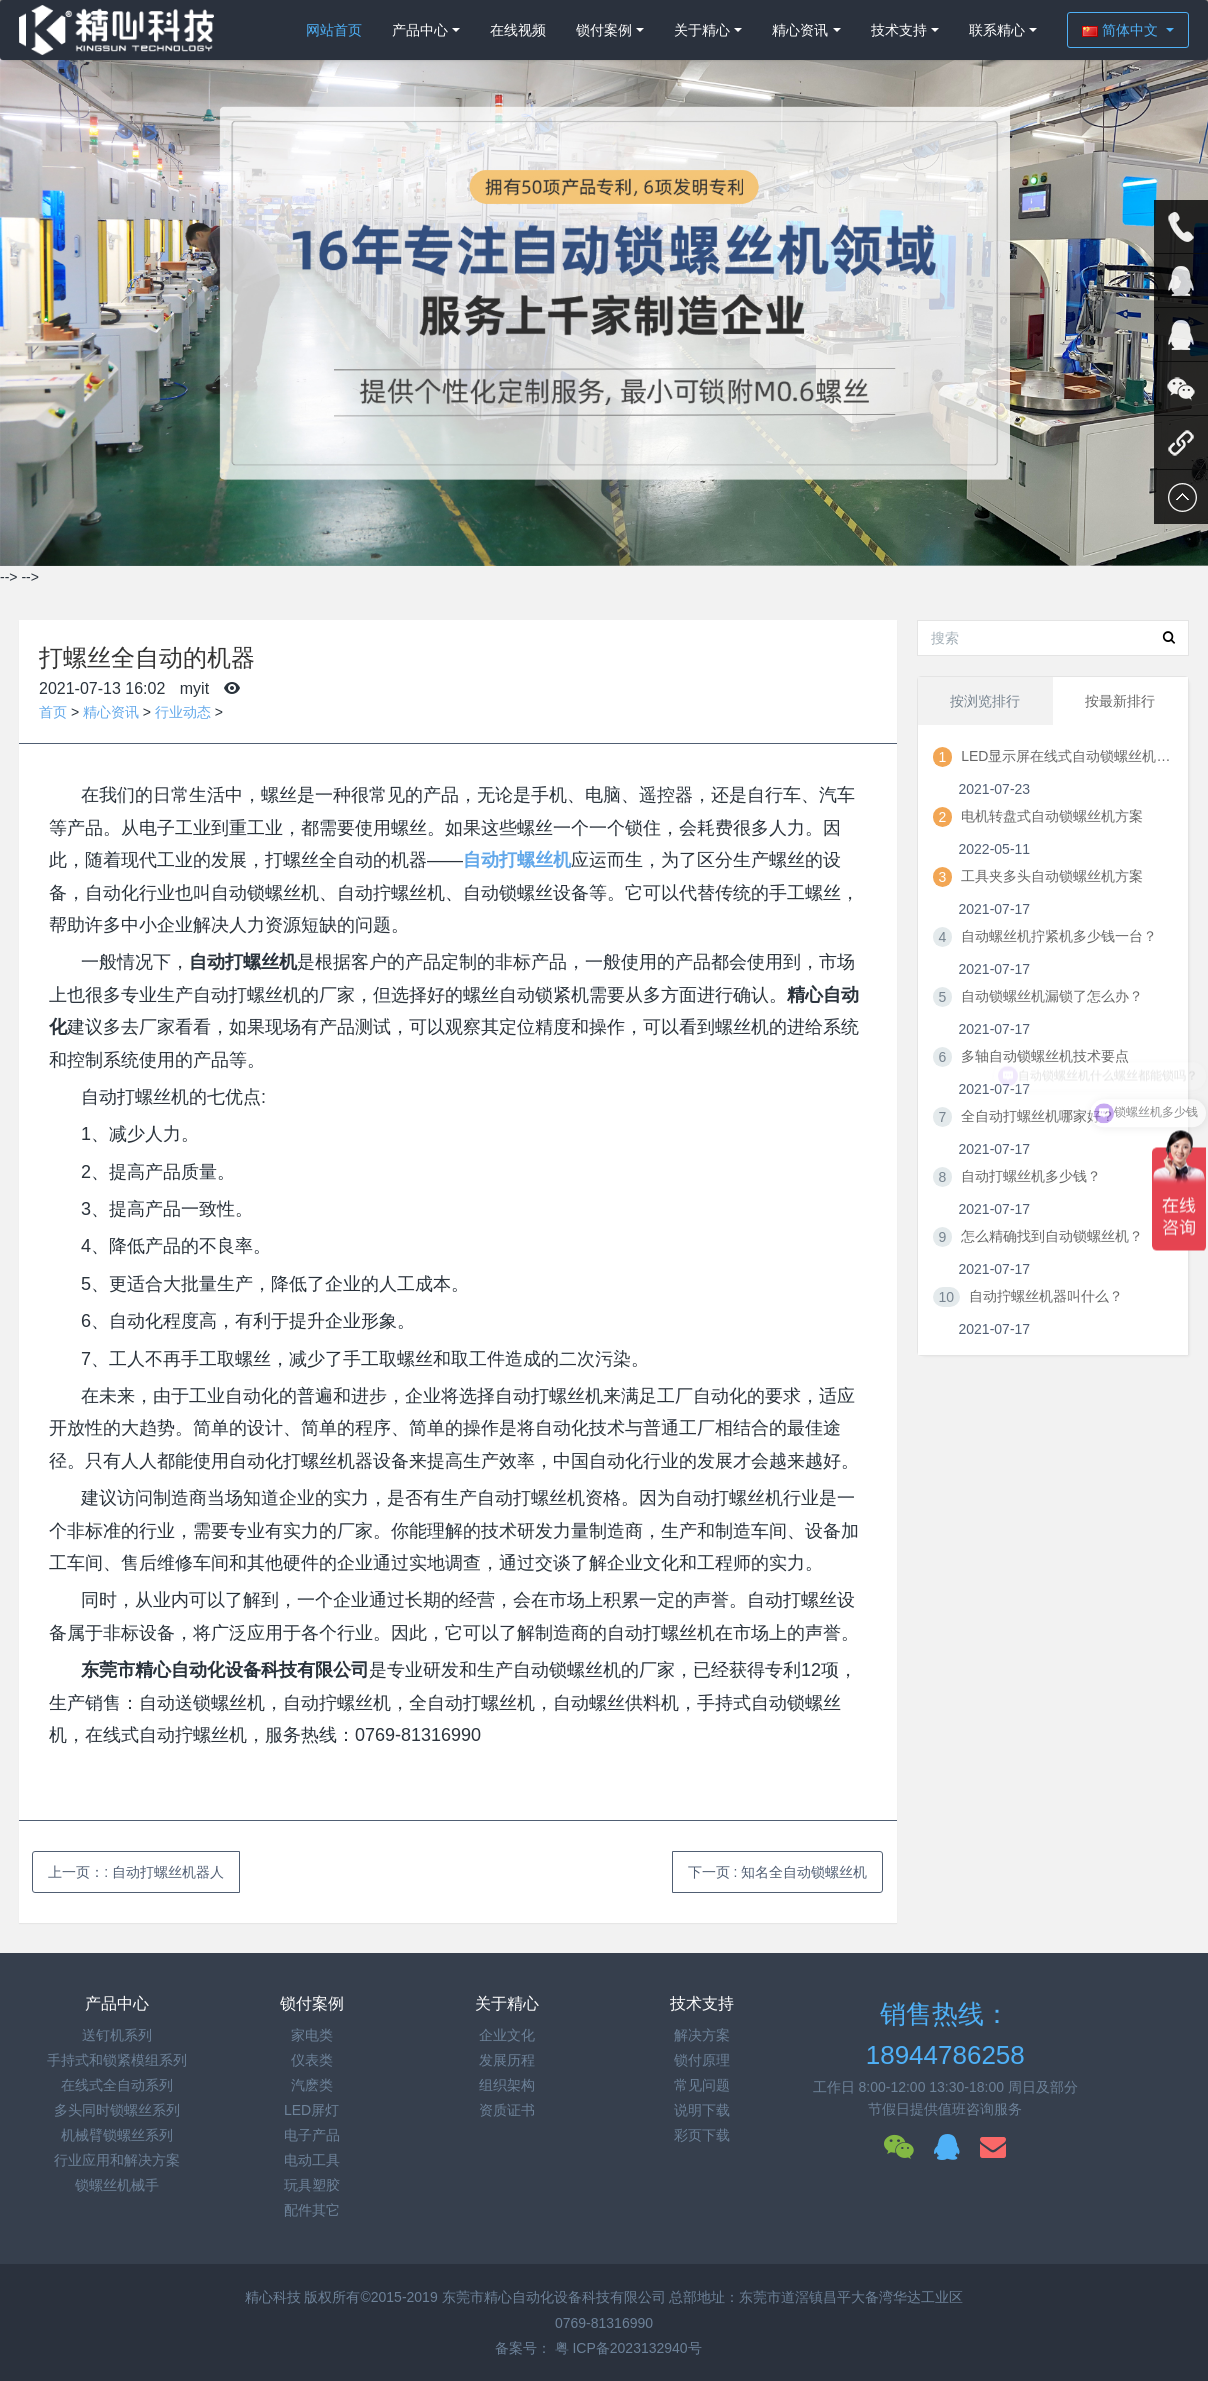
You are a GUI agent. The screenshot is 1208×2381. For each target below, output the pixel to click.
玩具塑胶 (312, 2185)
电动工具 (312, 2160)
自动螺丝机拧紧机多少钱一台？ (1059, 936)
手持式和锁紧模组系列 (117, 2060)
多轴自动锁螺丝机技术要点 (1045, 1056)
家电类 (312, 2035)
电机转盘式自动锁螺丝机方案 (1052, 816)
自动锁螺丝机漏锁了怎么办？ (1052, 996)
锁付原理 (702, 2060)
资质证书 (507, 2110)
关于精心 (702, 30)
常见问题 (702, 2085)
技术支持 (899, 30)
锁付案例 (604, 30)
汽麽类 (312, 2085)
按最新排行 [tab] (1120, 701)
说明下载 (702, 2110)
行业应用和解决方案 (117, 2160)
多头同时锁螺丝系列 (117, 2110)
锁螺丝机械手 (117, 2185)
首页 (53, 712)
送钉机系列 (117, 2035)
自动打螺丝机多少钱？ (1031, 1176)
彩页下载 (702, 2135)
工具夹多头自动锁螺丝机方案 (1052, 876)
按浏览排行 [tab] (985, 701)
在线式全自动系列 (117, 2085)
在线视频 (518, 30)
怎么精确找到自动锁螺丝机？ (1052, 1236)
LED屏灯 (311, 2110)
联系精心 (997, 30)
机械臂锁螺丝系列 (117, 2135)
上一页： (136, 1872)
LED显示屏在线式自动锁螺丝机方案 (1066, 756)
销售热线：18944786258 (945, 2034)
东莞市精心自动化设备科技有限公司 (554, 2297)
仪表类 (312, 2060)
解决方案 (702, 2035)
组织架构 (507, 2085)
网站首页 (334, 30)
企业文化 (507, 2035)
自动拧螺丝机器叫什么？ (1046, 1296)
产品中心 (420, 30)
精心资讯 (800, 30)
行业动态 (183, 712)
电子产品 (312, 2135)
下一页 (778, 1872)
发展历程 (507, 2060)
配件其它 (312, 2210)
